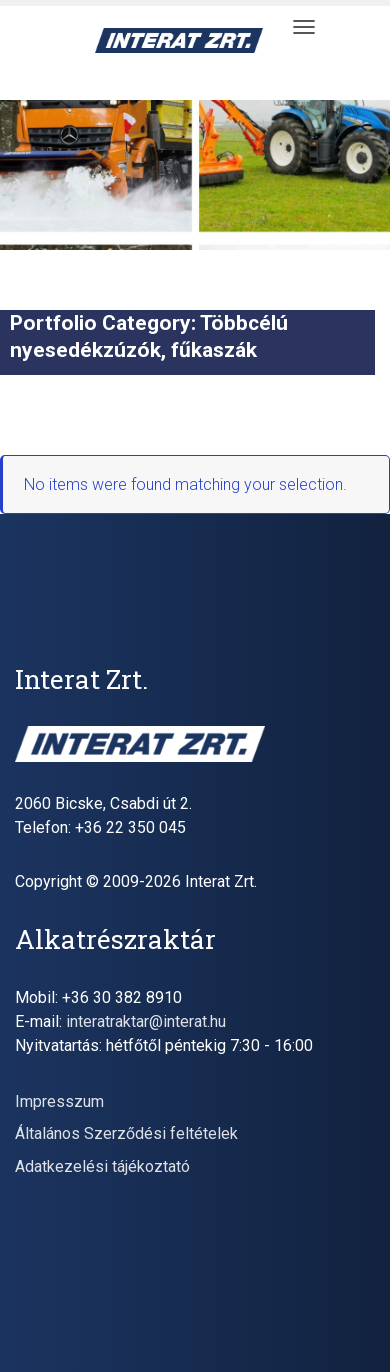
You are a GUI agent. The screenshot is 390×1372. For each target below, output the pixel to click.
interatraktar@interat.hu (146, 1021)
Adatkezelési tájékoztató (102, 1166)
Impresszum (59, 1101)
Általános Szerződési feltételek (126, 1133)
